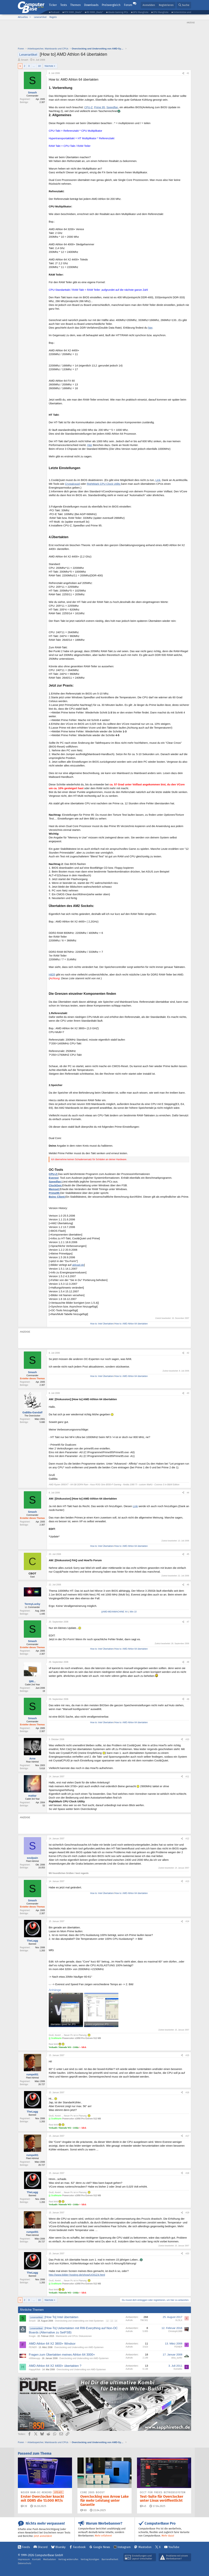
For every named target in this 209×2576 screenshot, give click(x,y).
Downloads (91, 5)
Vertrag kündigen (90, 2559)
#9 (188, 1699)
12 (107, 2321)
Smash (24, 59)
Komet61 (178, 2369)
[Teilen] (183, 73)
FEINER (33, 2347)
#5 (188, 1554)
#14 (187, 1921)
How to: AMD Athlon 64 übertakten (131, 1323)
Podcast (55, 12)
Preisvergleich (111, 5)
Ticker (53, 5)
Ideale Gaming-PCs (118, 12)
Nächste (49, 66)
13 (111, 2321)
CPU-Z (88, 107)
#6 (188, 1584)
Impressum (24, 2559)
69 (83, 2510)
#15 (187, 2055)
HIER (52, 974)
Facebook (79, 2547)
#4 (188, 1492)
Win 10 (133, 1611)
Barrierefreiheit (110, 2559)
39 (24, 2506)
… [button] (34, 66)
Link (157, 480)
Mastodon (144, 2547)
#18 (187, 2173)
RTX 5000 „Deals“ (73, 12)
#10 (187, 1739)
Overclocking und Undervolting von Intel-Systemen (79, 2321)
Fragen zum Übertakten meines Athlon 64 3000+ (62, 2354)
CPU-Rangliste (160, 12)
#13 (187, 1881)
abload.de (78, 1264)
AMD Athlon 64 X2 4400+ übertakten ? (55, 2366)
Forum (128, 5)
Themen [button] (75, 5)
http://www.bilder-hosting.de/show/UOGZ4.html (77, 2274)
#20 (187, 2253)
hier (150, 327)
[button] (30, 17)
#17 (187, 2136)
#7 (188, 1622)
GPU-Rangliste (140, 12)
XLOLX (178, 2320)
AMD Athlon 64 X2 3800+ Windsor (52, 2343)
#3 (188, 1393)
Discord (43, 2547)
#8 (188, 1662)
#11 (187, 1776)
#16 (187, 2092)
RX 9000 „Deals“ (95, 12)
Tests (63, 5)
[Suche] (184, 5)
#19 (187, 2212)
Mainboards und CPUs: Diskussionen (74, 2336)
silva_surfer (176, 2358)
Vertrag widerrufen (68, 2559)
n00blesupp (34, 2358)
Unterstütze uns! (182, 12)
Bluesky (60, 2547)
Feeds (26, 2547)
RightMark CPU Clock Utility (104, 483)
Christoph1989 (175, 2331)
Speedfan (112, 107)
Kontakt (36, 2559)
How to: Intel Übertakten (102, 1323)
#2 (188, 1353)
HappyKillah (34, 2369)
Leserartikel (40, 17)
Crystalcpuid (72, 483)
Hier (89, 445)
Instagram (124, 2547)
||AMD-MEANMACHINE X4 (114, 1611)
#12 (187, 1838)
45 (143, 2506)
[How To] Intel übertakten (62, 2317)
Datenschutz (24, 2563)
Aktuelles (23, 17)
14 (116, 2321)
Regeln (53, 17)
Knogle (32, 2336)
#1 (188, 73)
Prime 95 (99, 107)
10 (39, 66)
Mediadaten (49, 2559)
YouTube (173, 2547)
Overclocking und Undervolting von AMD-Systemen (79, 2347)
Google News (101, 2547)
